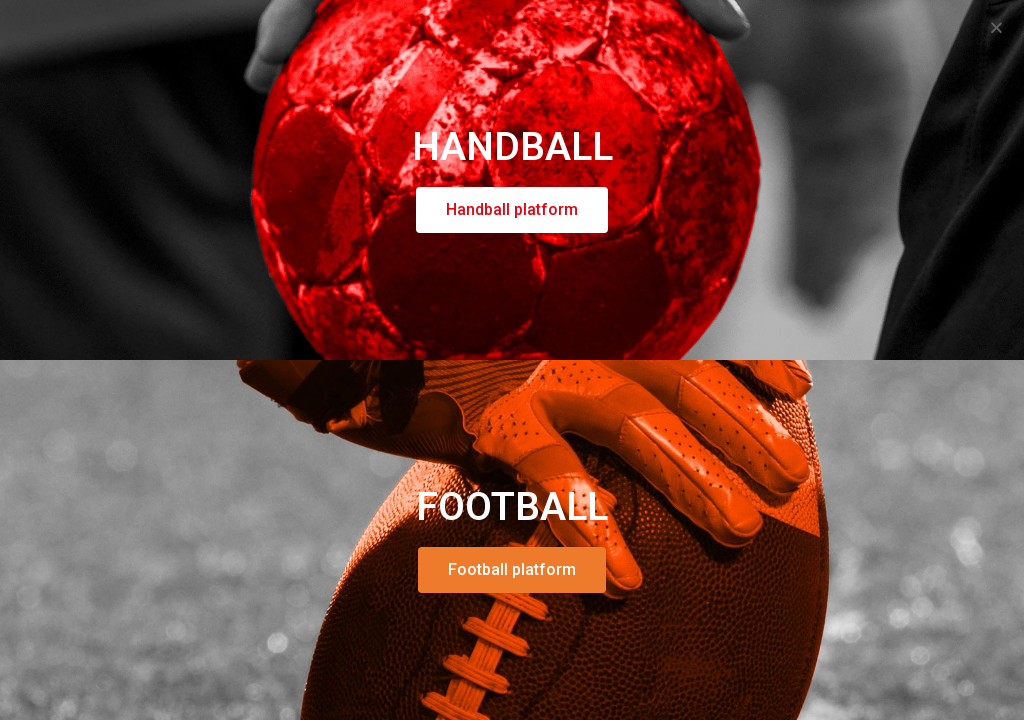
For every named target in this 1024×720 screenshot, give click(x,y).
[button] (996, 27)
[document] (512, 360)
